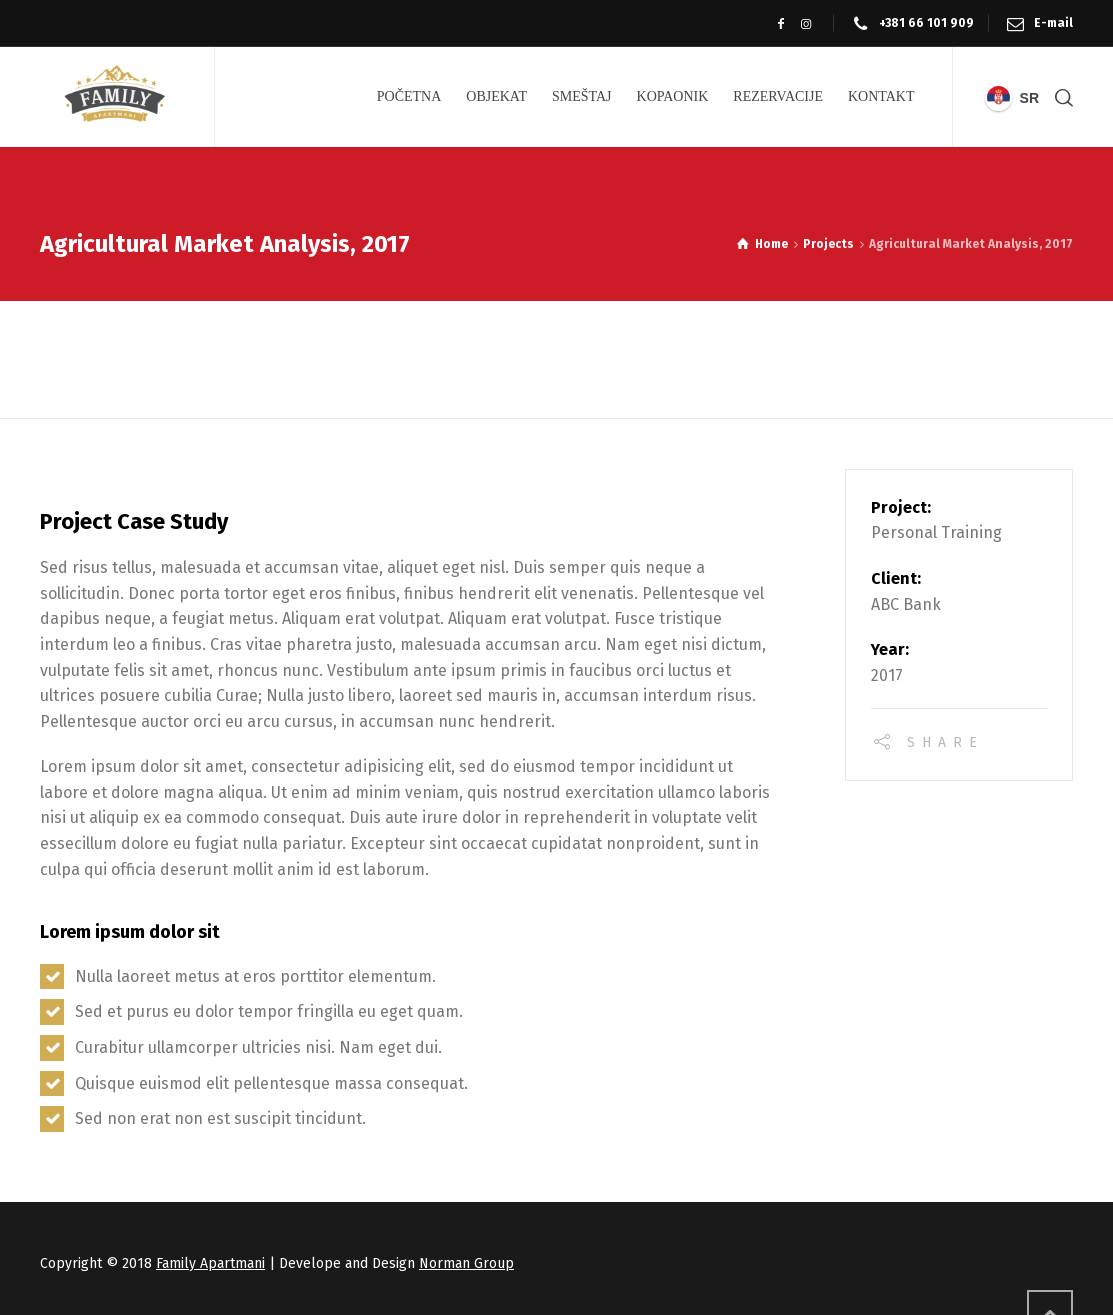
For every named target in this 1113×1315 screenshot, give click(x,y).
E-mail (1053, 23)
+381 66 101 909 (926, 23)
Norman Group (466, 1263)
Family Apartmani (210, 1263)
